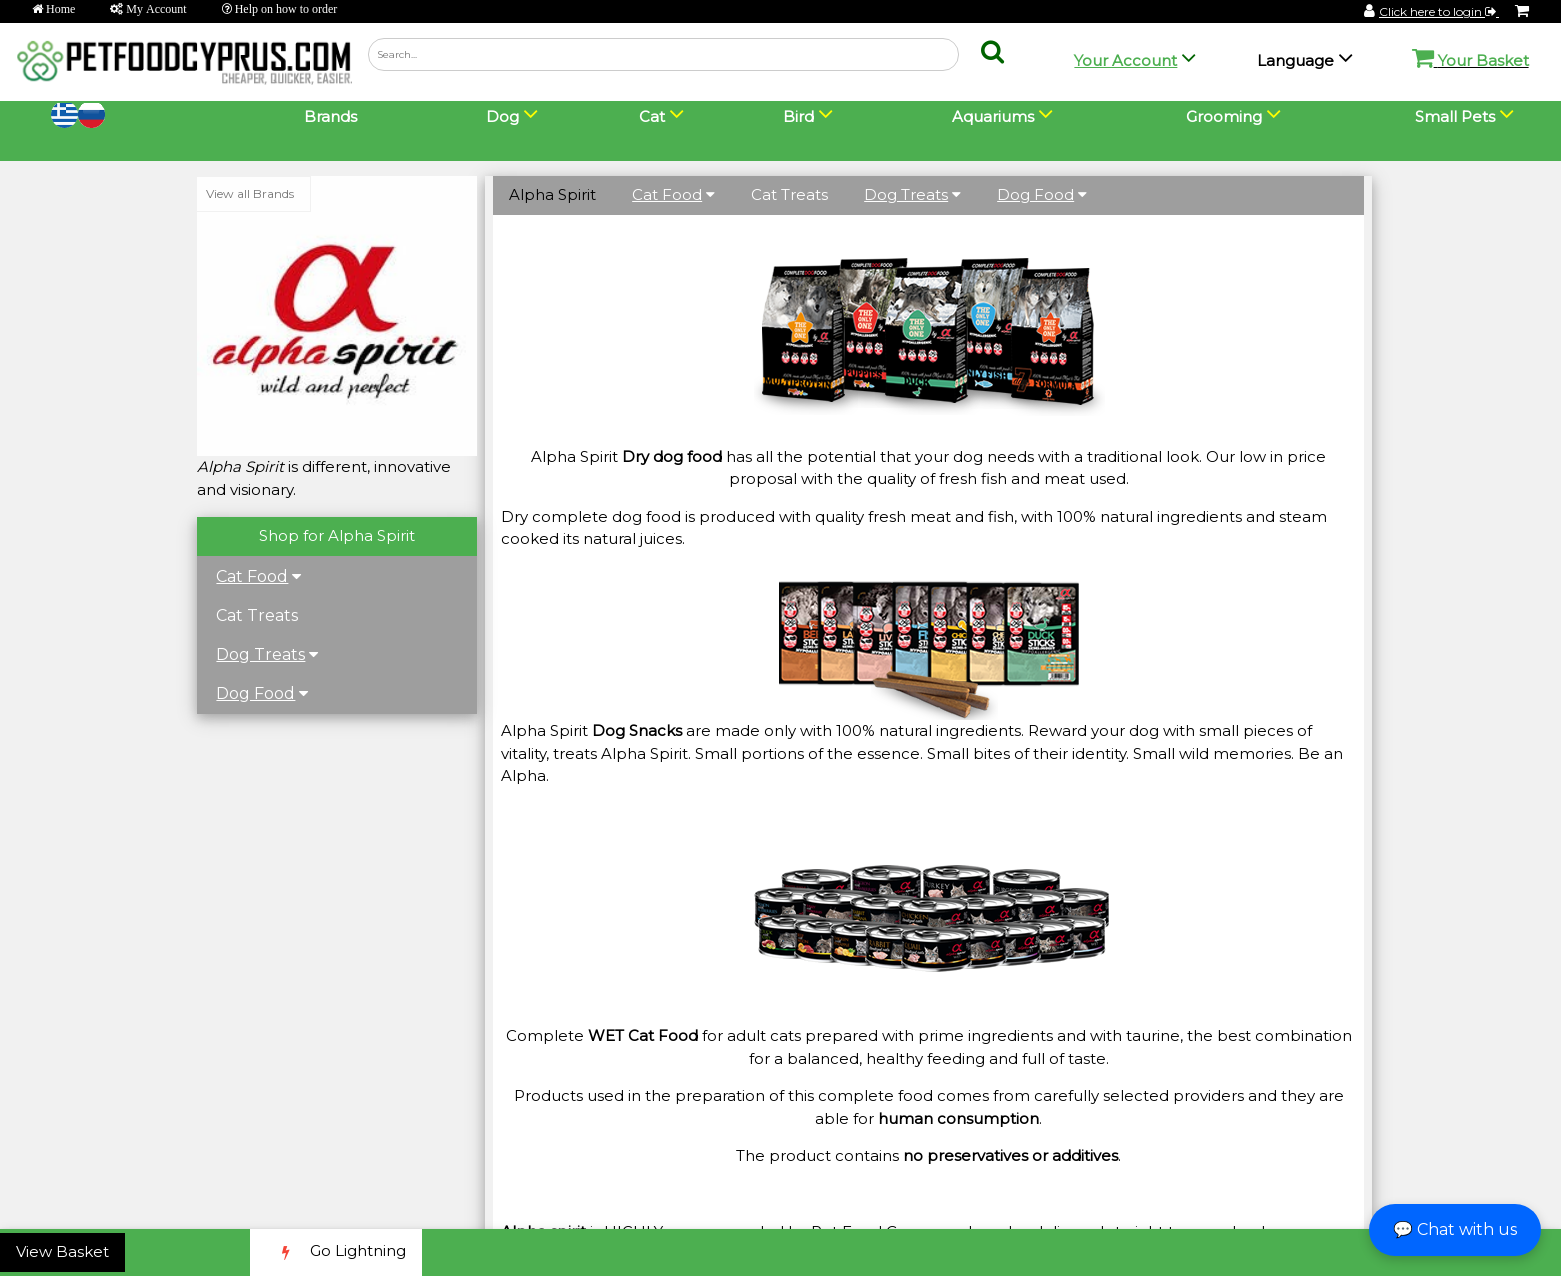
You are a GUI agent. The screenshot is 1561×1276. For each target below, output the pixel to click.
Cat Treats (258, 615)
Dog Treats (261, 654)
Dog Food (256, 693)
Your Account (1125, 60)
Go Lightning (336, 1252)
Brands (330, 116)
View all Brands (251, 193)
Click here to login (1439, 11)
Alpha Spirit (552, 194)
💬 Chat (1455, 1229)
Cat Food (253, 576)
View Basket (62, 1251)
